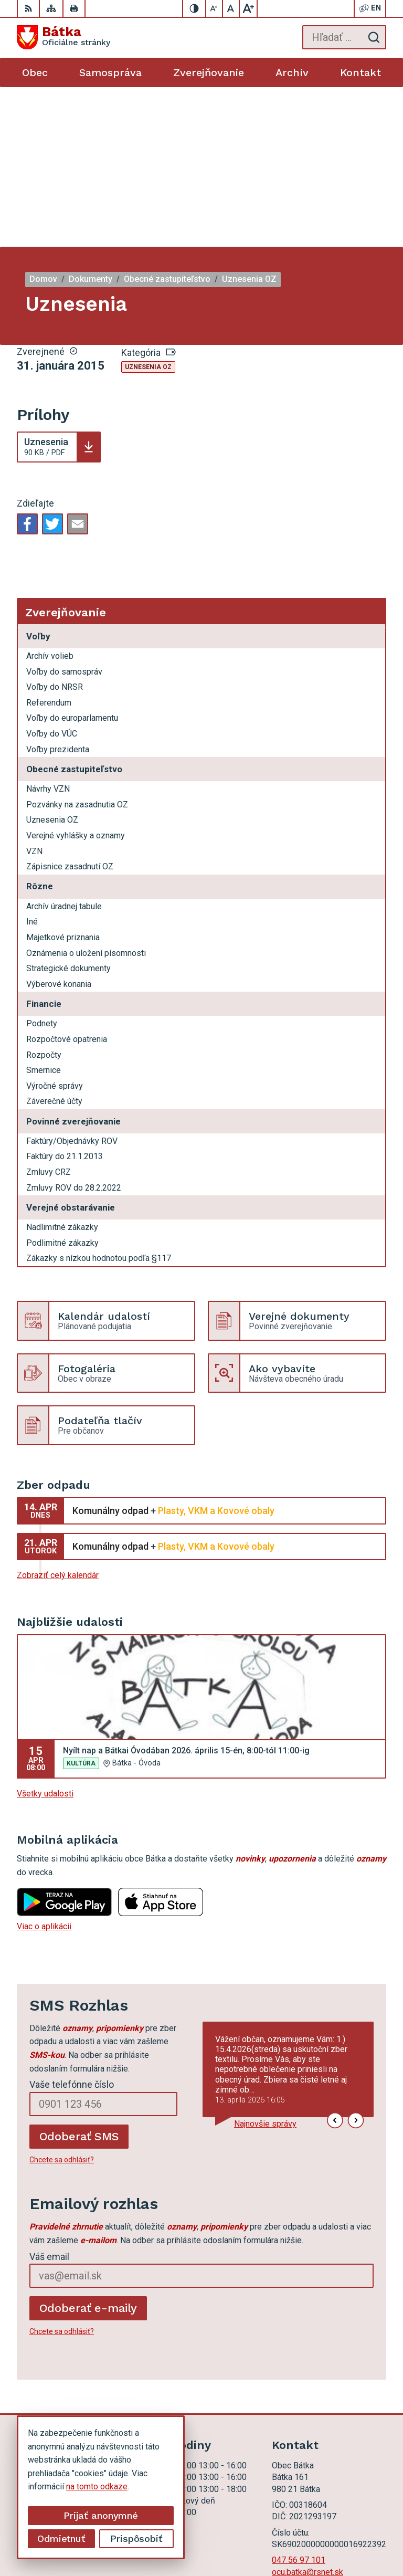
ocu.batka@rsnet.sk (307, 2412)
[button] (335, 1961)
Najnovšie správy (265, 1964)
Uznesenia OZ (148, 207)
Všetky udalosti (45, 1634)
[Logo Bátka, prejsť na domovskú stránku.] (63, 37)
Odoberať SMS (79, 1976)
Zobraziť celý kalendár (58, 1416)
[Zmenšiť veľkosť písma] (214, 8)
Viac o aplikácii (44, 1767)
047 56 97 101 (298, 2400)
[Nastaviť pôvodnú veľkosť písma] (231, 8)
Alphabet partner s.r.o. (346, 2522)
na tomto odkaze (31, 2486)
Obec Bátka (365, 2535)
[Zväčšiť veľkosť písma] (248, 8)
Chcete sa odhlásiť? (61, 2000)
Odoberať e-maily (88, 2148)
